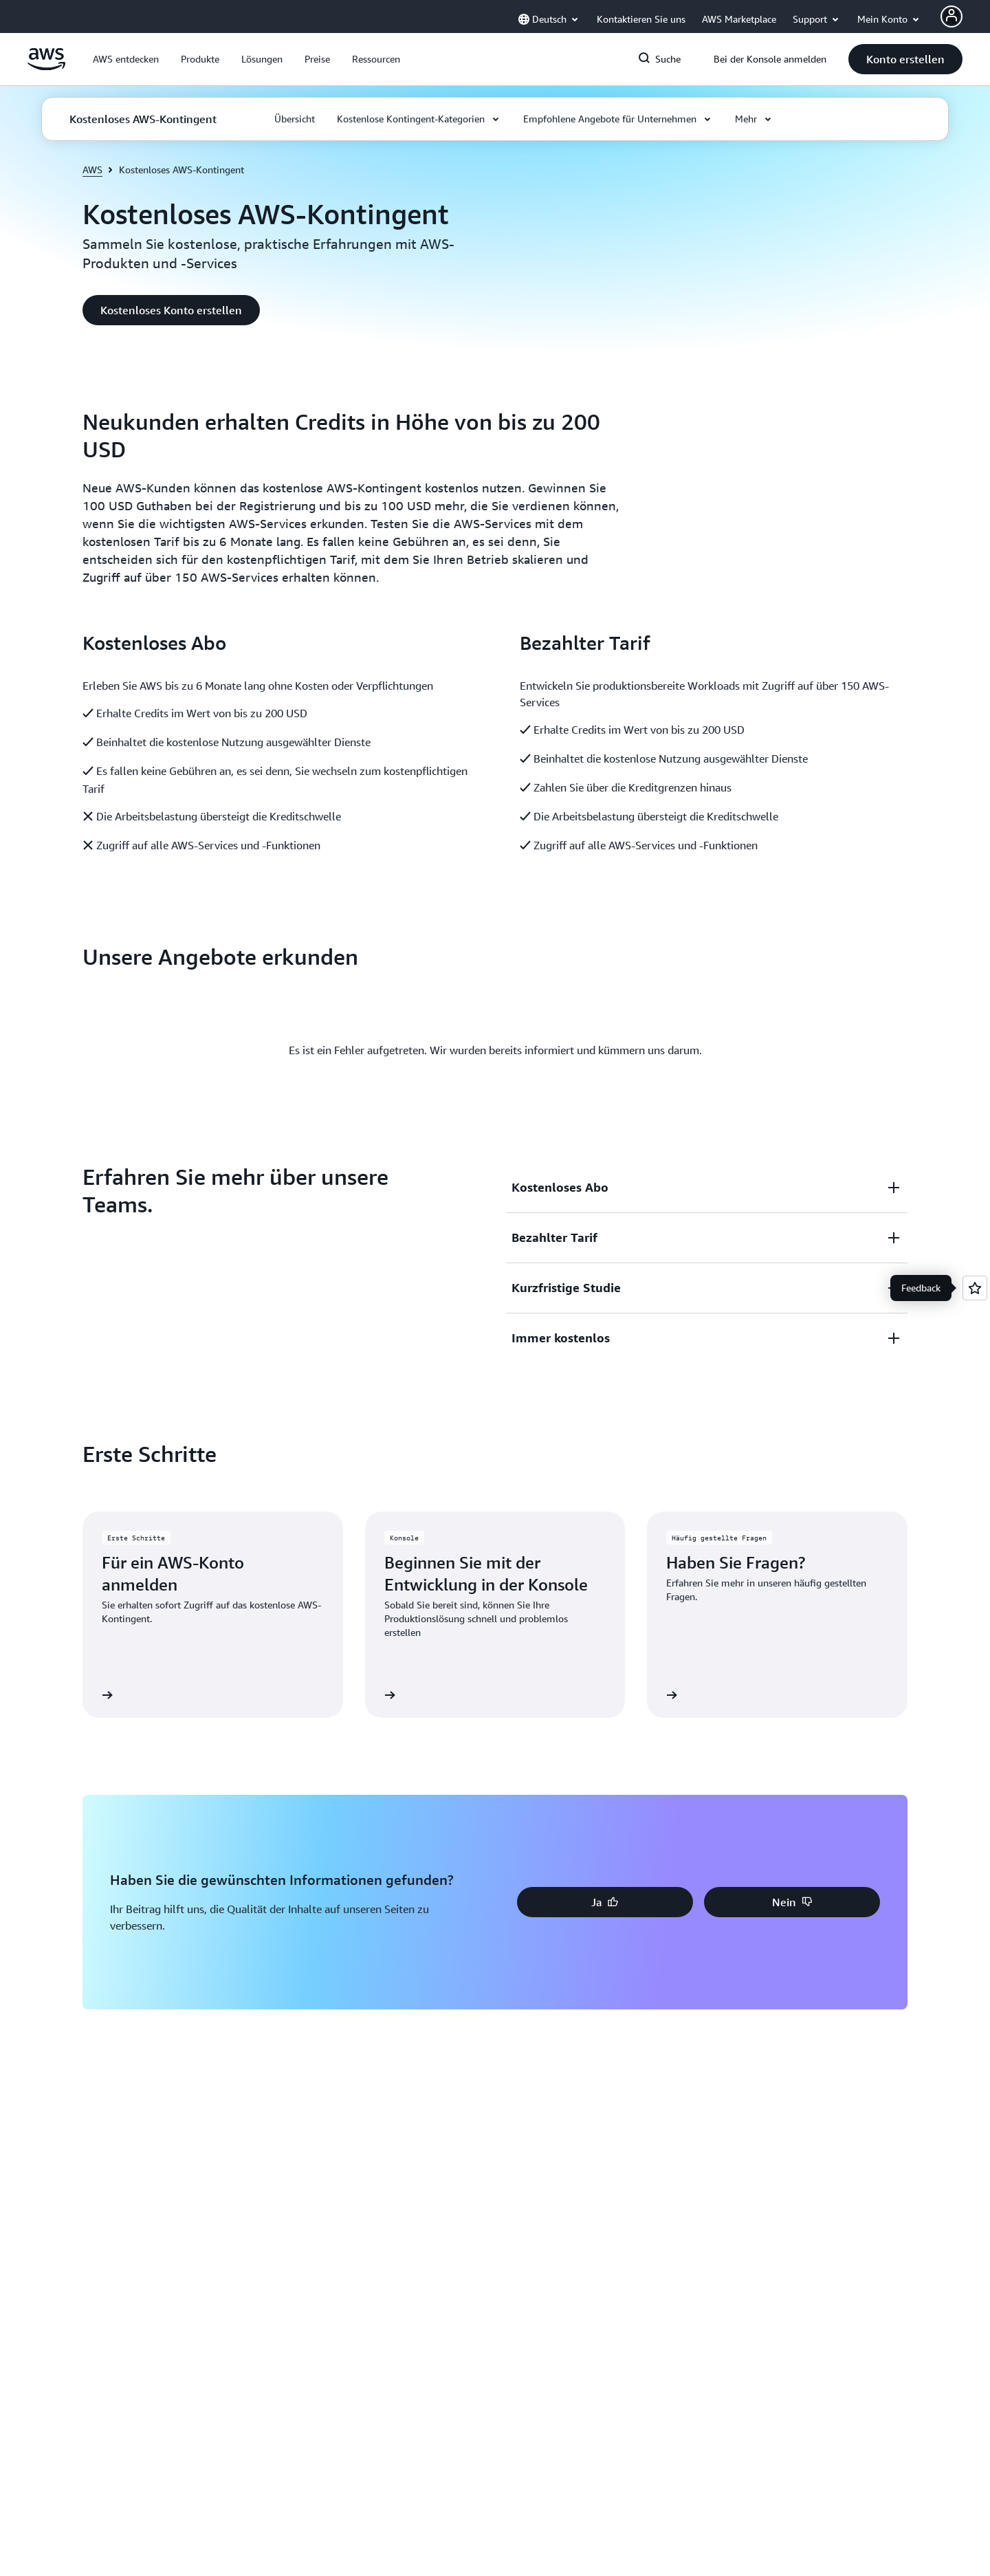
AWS (92, 169)
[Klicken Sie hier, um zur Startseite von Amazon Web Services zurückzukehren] (46, 66)
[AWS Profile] (951, 17)
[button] (126, 59)
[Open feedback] (974, 1288)
